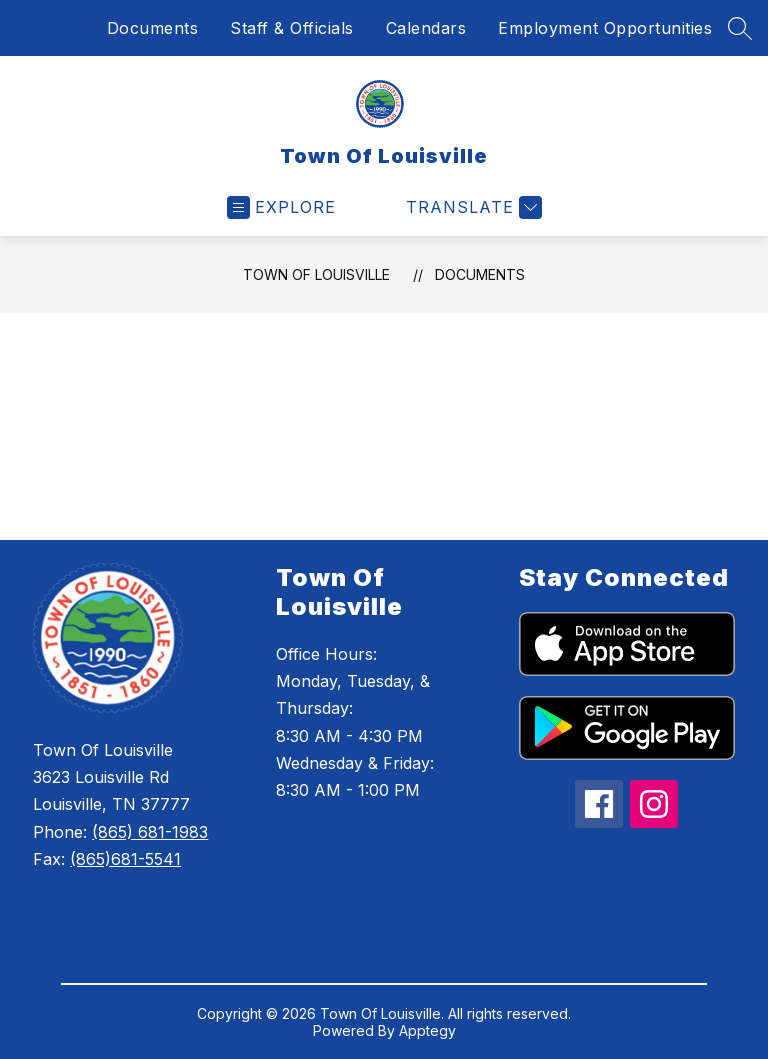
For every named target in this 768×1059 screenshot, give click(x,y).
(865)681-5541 (125, 859)
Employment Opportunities (605, 28)
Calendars (426, 28)
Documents (153, 28)
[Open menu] (281, 207)
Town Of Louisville (316, 274)
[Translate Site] (471, 207)
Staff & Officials (292, 28)
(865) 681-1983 (150, 832)
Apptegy (427, 1030)
